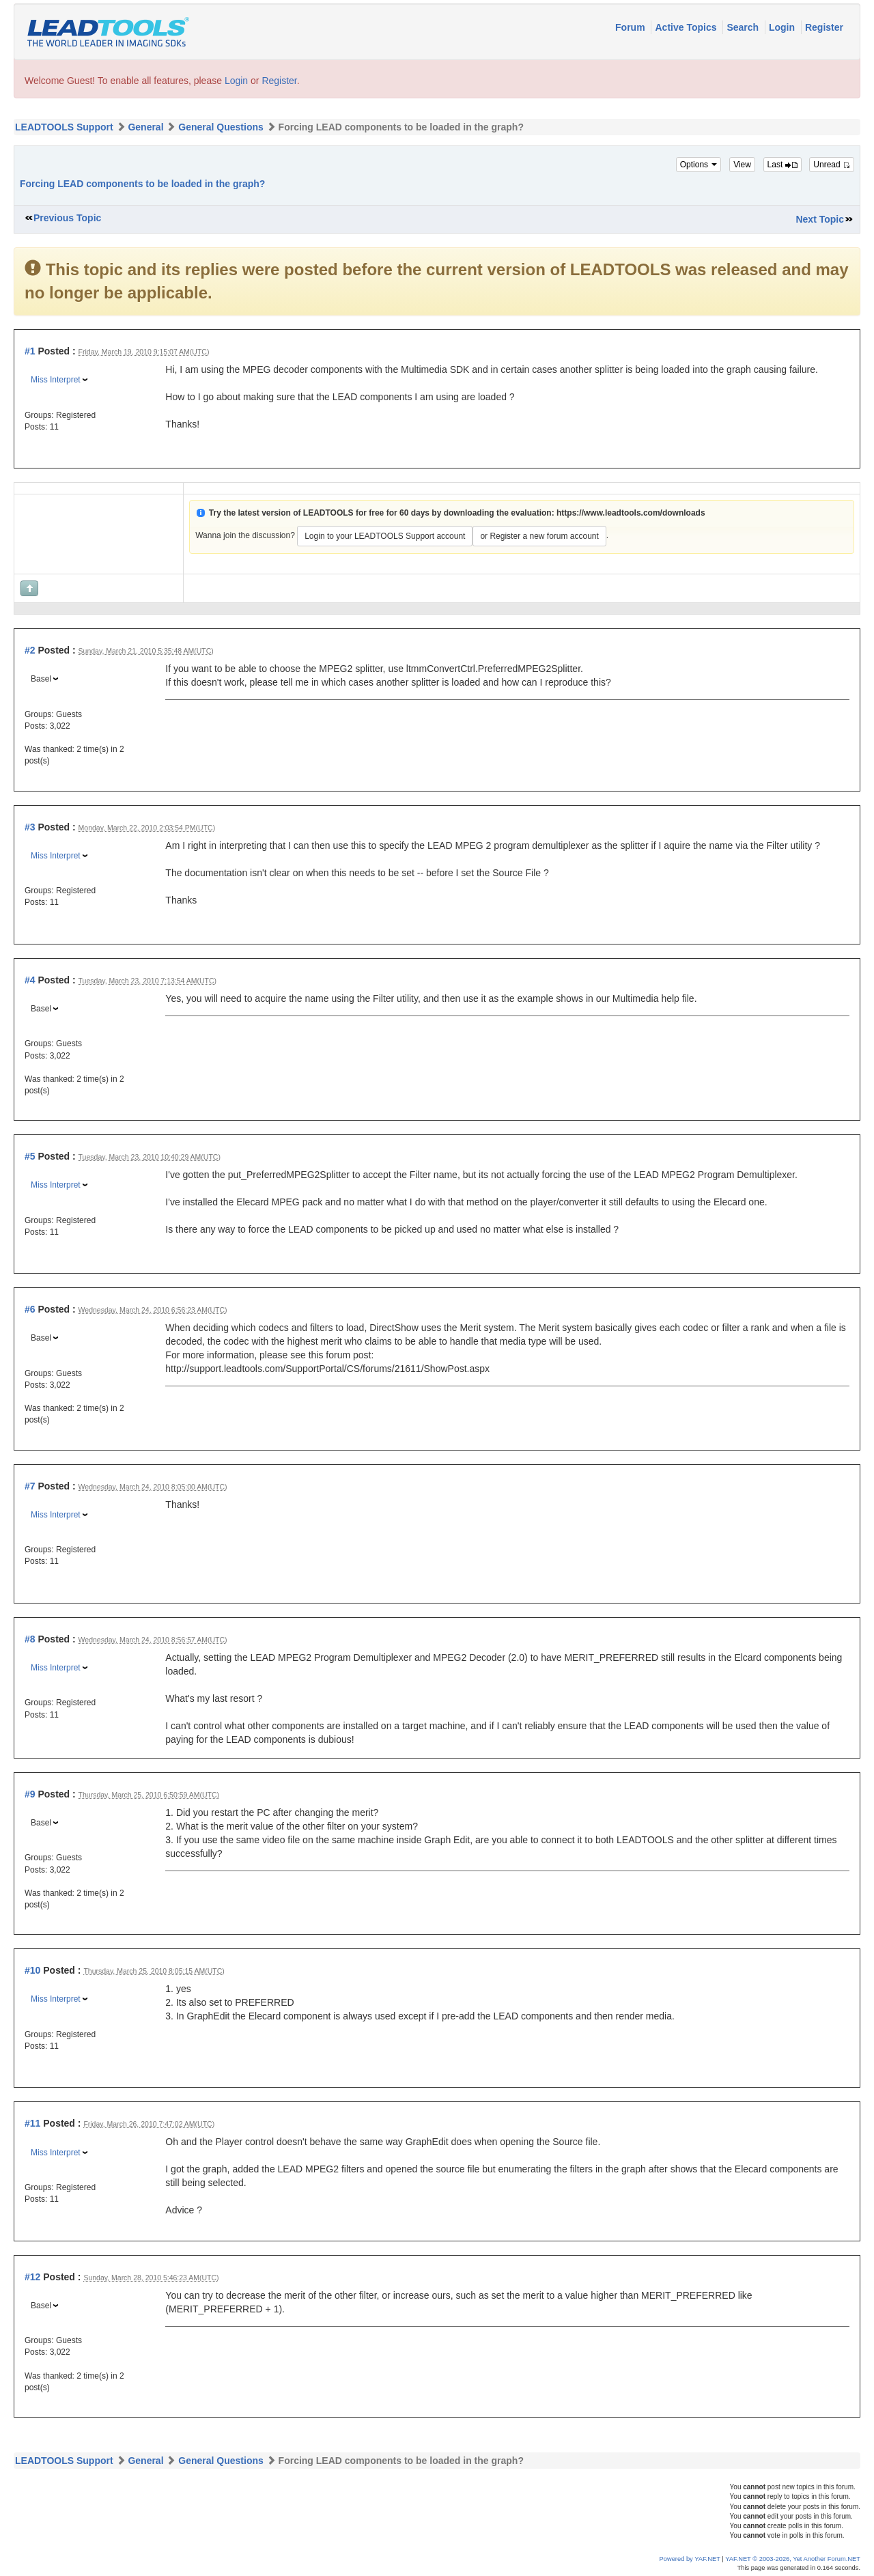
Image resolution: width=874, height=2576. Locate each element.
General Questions (220, 127)
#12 (32, 2276)
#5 (30, 1156)
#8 (30, 1639)
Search (744, 27)
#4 (30, 980)
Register (824, 27)
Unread (831, 164)
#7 (30, 1486)
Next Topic (819, 219)
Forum (631, 27)
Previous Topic (67, 217)
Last (782, 164)
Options (699, 164)
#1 (30, 351)
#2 (30, 650)
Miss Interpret (56, 379)
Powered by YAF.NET (690, 2559)
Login (783, 27)
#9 (30, 1794)
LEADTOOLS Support (64, 127)
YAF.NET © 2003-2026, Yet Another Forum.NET (792, 2559)
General (145, 127)
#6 (30, 1309)
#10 (32, 1970)
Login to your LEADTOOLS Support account (385, 536)
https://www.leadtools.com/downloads (630, 513)
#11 (32, 2123)
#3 (30, 827)
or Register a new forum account (539, 536)
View (742, 164)
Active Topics (687, 27)
